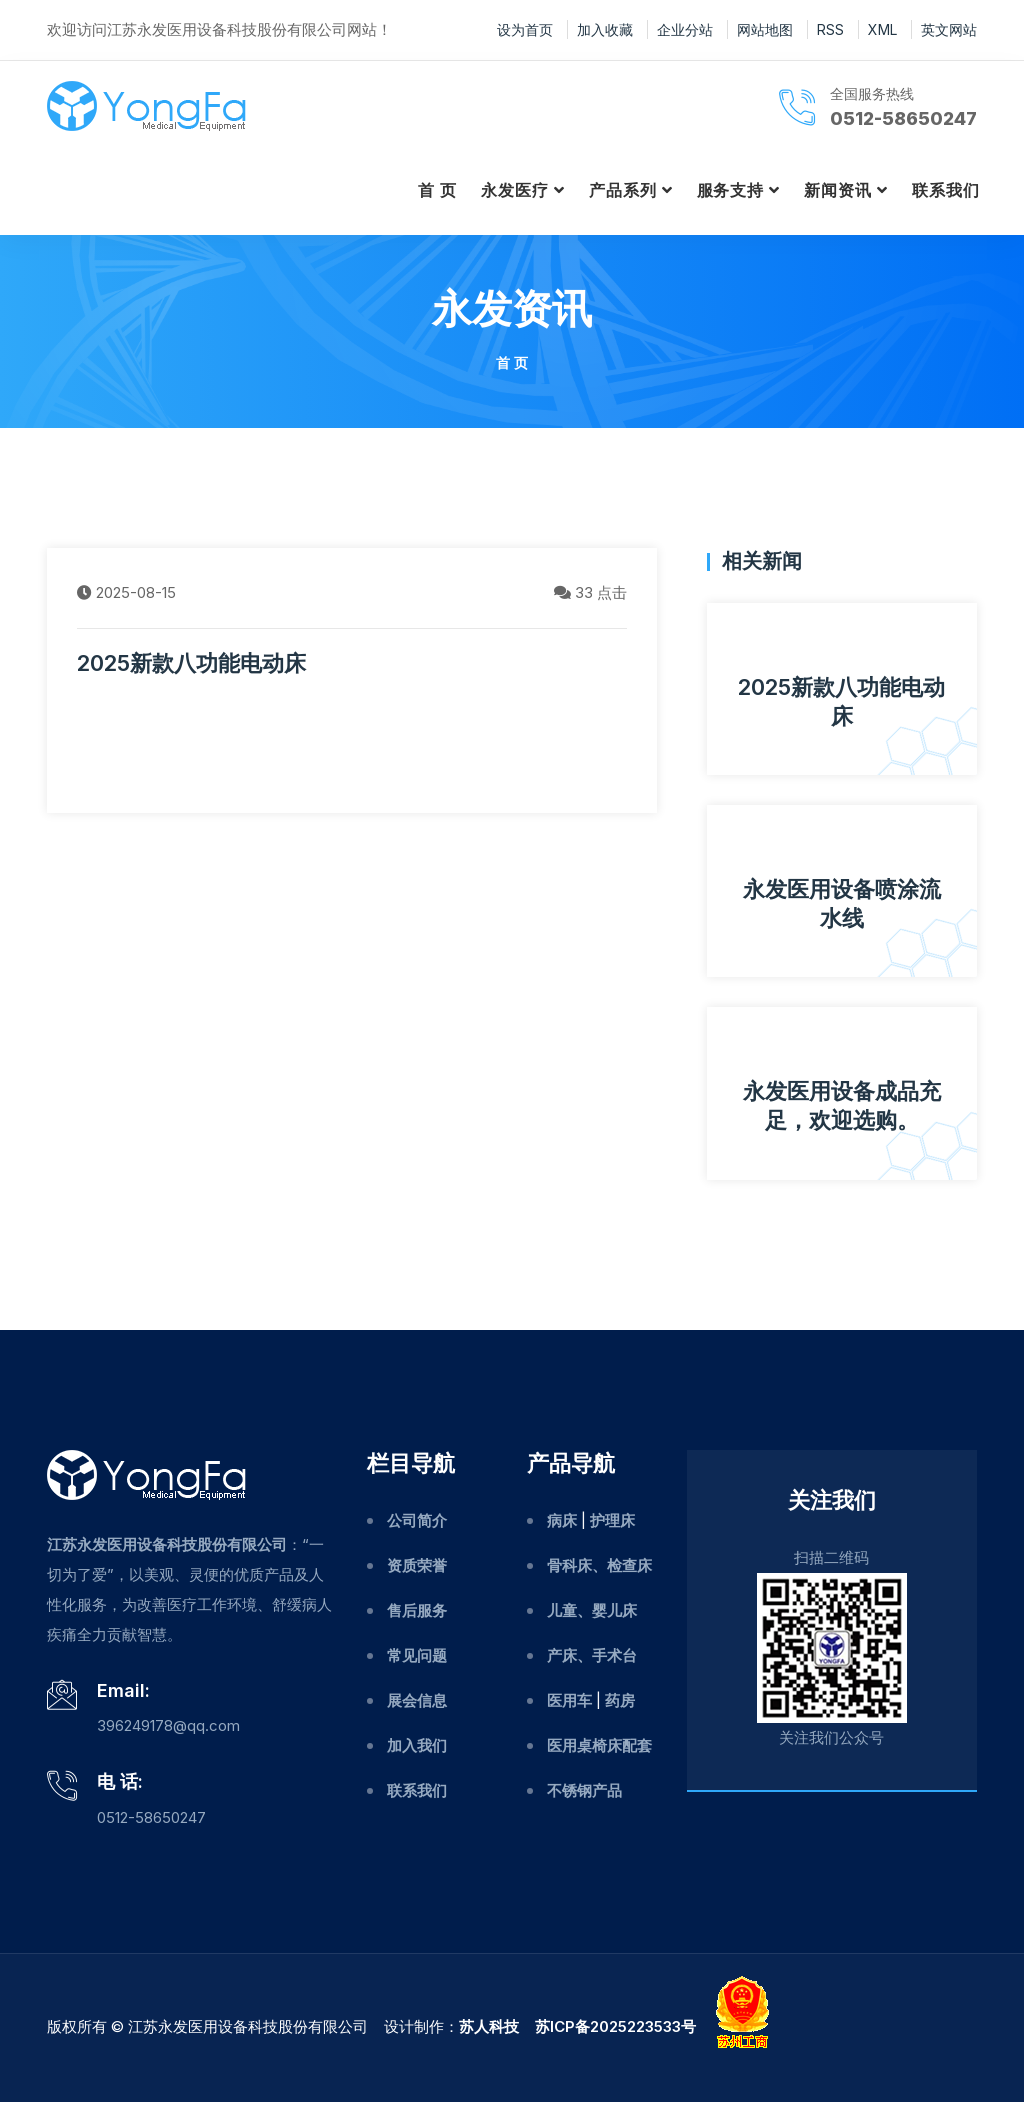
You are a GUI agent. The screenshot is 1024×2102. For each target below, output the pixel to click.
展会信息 (417, 1700)
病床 (562, 1520)
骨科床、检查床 (599, 1565)
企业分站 (685, 29)
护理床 (612, 1520)
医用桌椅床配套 (599, 1745)
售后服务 (417, 1610)
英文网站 (949, 29)
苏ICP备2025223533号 (615, 2026)
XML (882, 29)
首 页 (437, 190)
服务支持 (731, 190)
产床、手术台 (592, 1655)
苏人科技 (489, 2026)
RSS (830, 29)
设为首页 (525, 29)
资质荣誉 (417, 1565)
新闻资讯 (838, 190)
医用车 (569, 1700)
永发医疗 (515, 190)
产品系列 (623, 190)
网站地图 (765, 29)
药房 (620, 1700)
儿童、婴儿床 (592, 1610)
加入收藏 (605, 29)
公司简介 (417, 1520)
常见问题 (417, 1655)
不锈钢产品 (584, 1790)
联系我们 (946, 190)
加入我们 (417, 1745)
